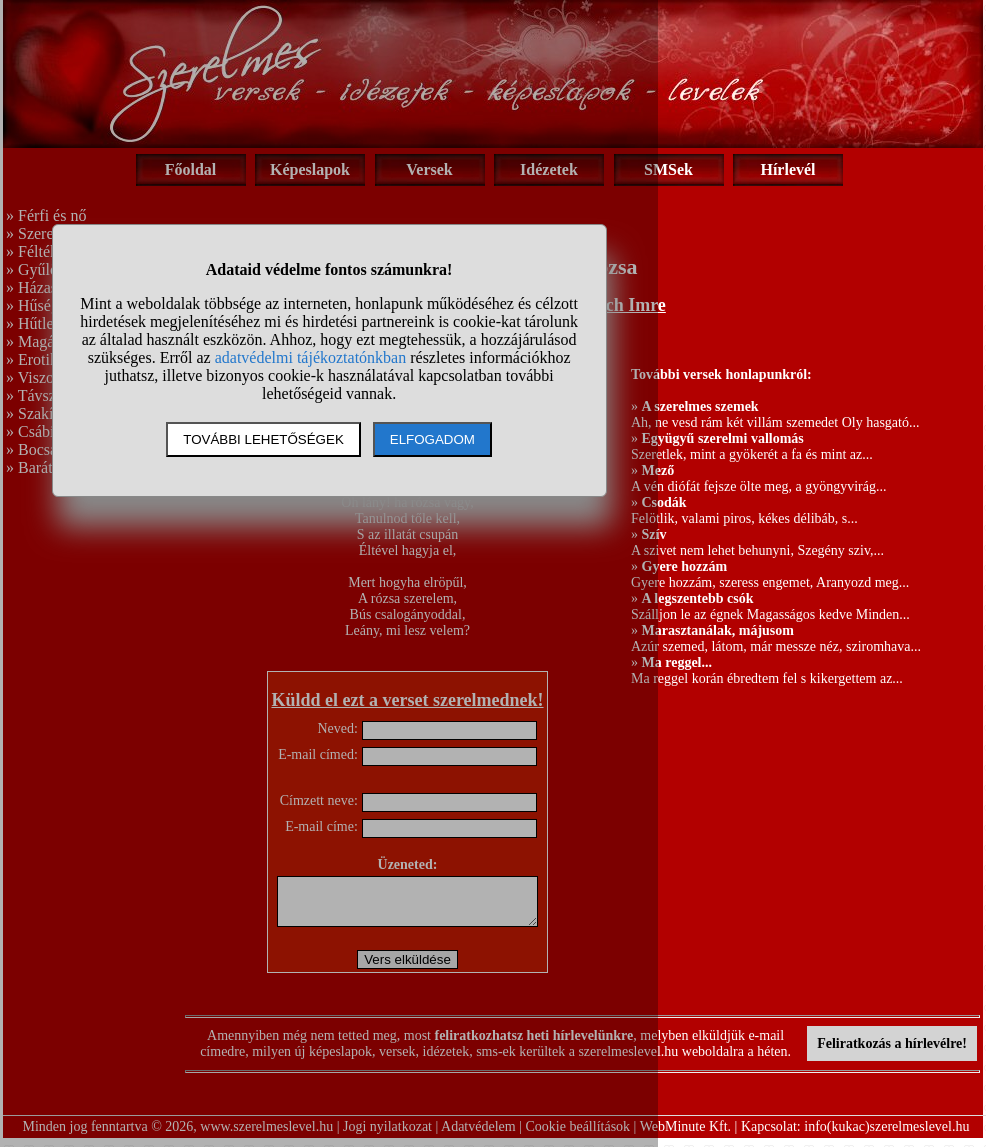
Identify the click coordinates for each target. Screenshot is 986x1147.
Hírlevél (787, 169)
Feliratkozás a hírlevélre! (892, 1052)
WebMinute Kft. (685, 1135)
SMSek (668, 169)
